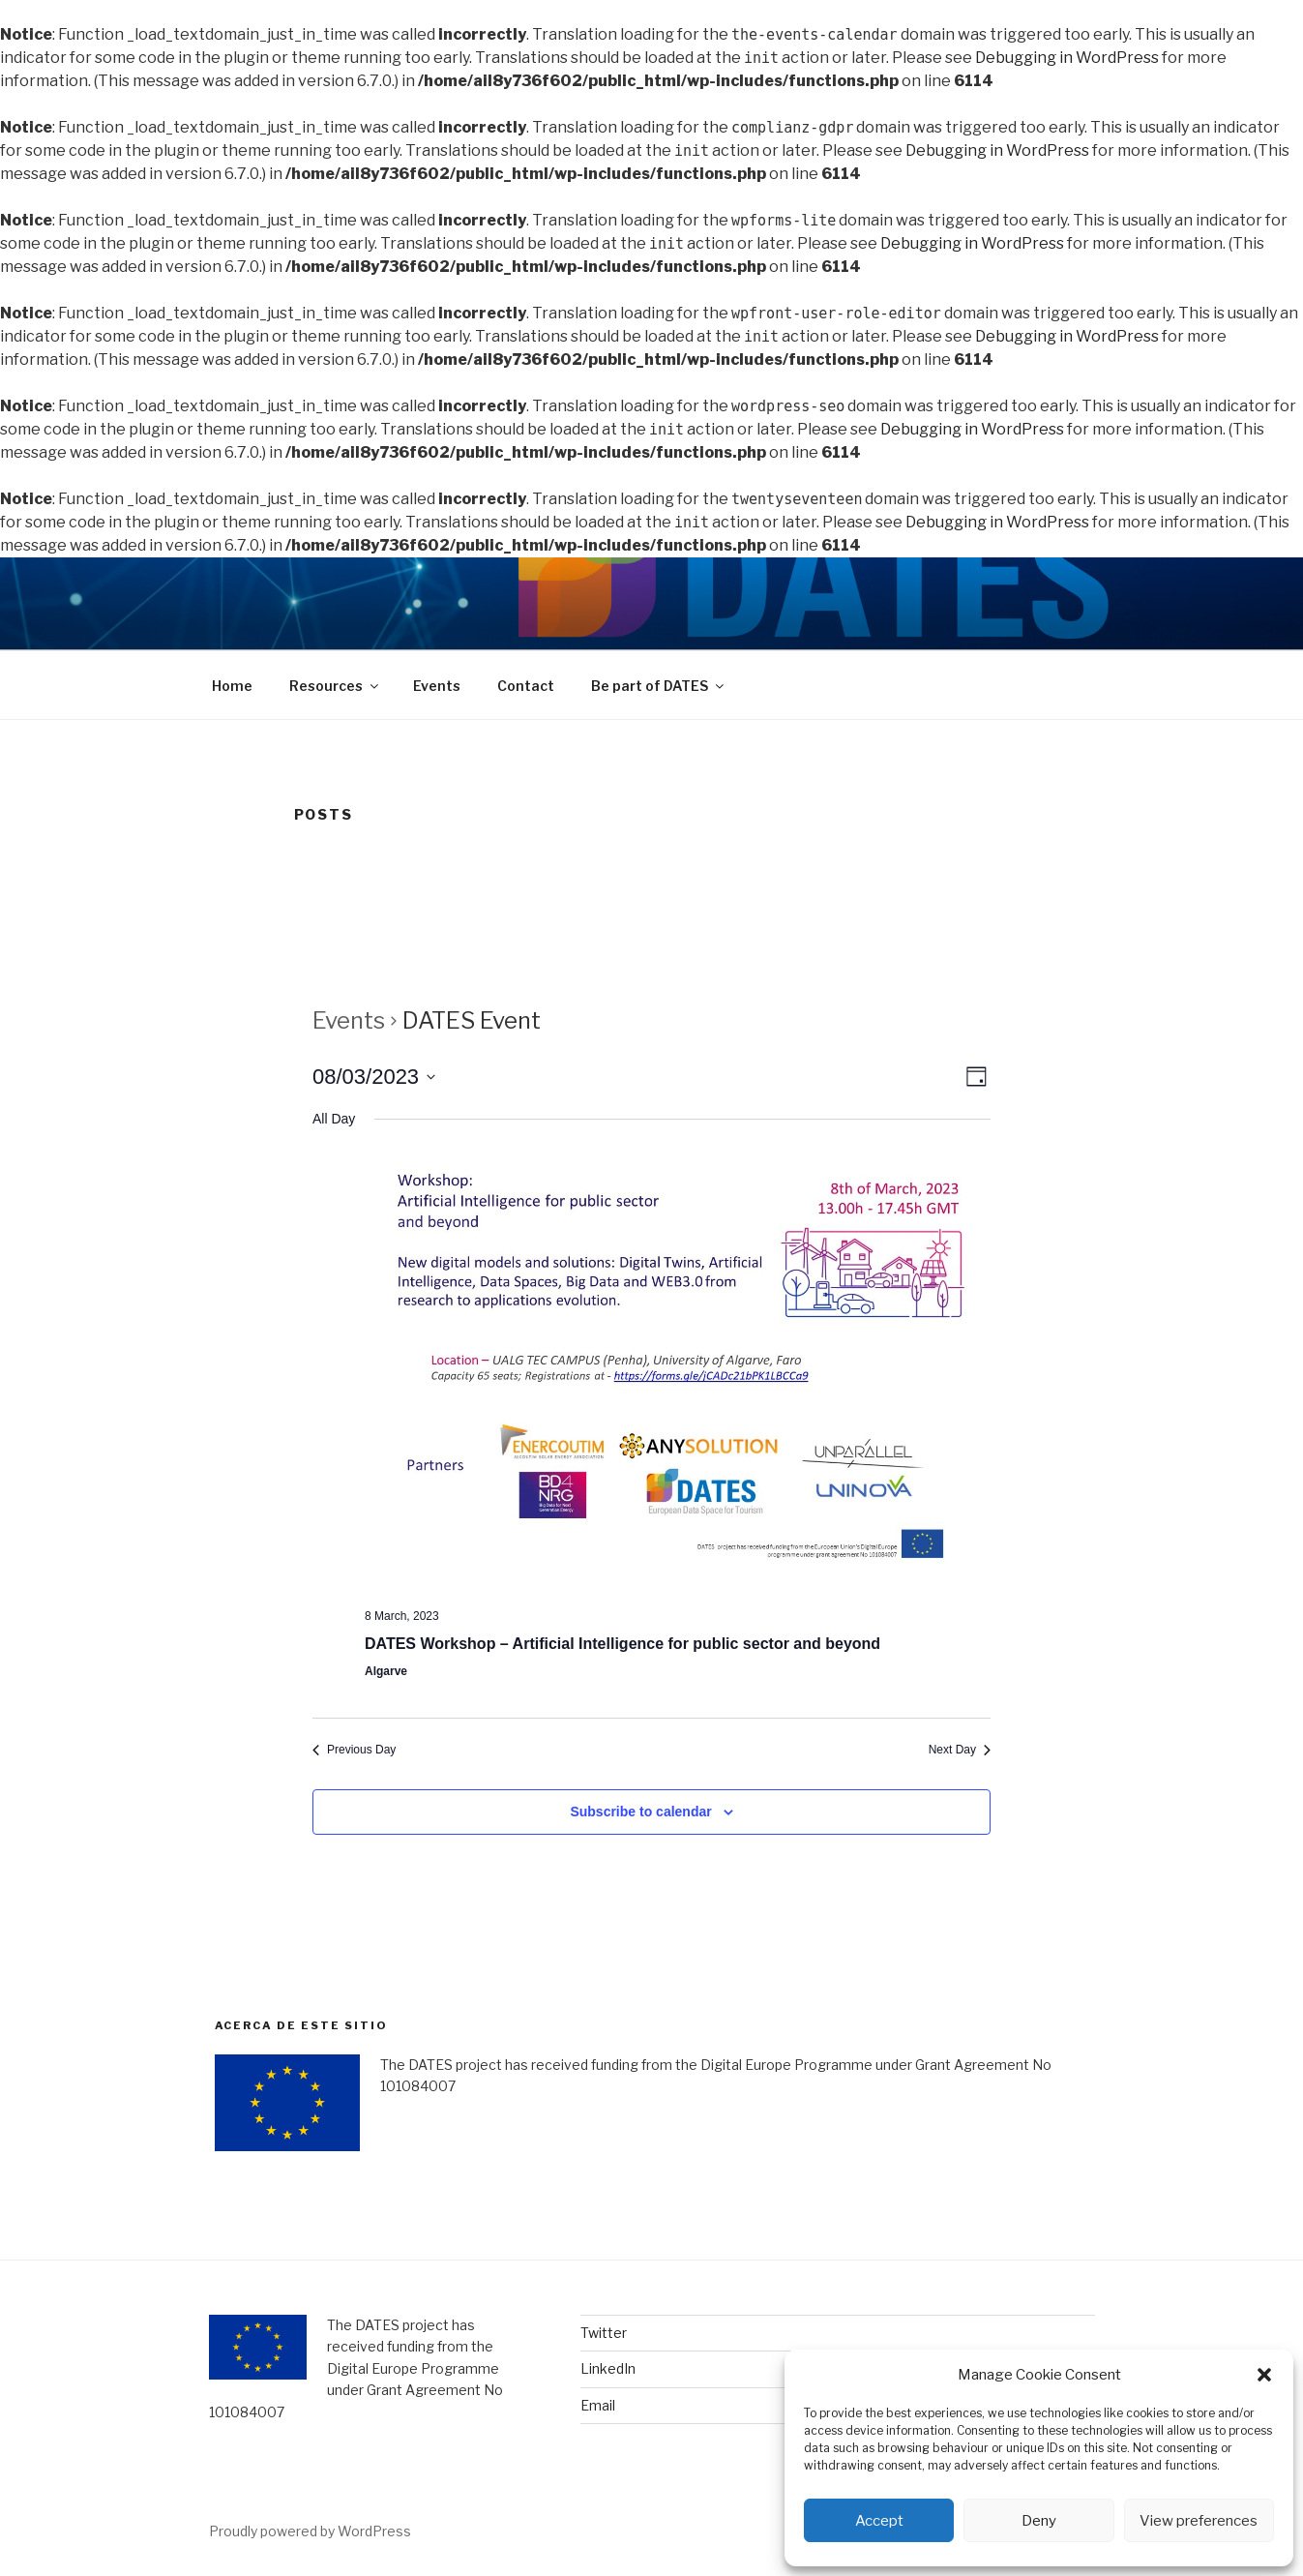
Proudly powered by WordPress (310, 2531)
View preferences (1199, 2521)
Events (436, 685)
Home (232, 685)
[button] (1264, 2374)
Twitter (603, 2332)
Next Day (960, 1749)
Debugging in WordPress (1067, 57)
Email (597, 2405)
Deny (1039, 2521)
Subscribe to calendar (640, 1811)
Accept (879, 2521)
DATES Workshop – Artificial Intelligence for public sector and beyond (622, 1643)
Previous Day (354, 1749)
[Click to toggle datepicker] (373, 1077)
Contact (525, 685)
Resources (335, 685)
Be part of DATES (658, 685)
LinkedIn (608, 2368)
